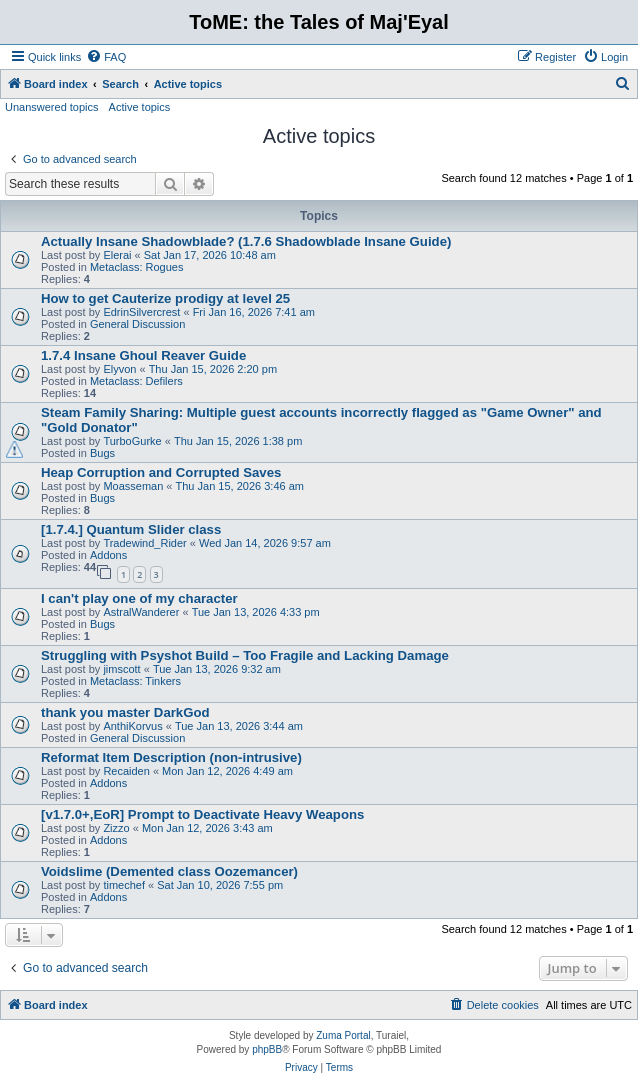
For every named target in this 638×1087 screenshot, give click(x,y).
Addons (108, 555)
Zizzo (116, 828)
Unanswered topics (52, 107)
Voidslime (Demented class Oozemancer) (169, 871)
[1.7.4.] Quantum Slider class (131, 529)
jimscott (121, 669)
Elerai (117, 255)
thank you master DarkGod (125, 712)
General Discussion (137, 324)
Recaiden (126, 771)
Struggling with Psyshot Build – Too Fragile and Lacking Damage (245, 655)
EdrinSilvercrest (141, 312)
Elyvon (119, 369)
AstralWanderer (141, 612)
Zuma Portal (343, 1035)
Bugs (102, 453)
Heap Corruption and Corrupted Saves (161, 472)
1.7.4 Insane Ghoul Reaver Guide (143, 355)
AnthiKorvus (132, 726)
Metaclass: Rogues (137, 267)
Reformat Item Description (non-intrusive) (171, 757)
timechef (124, 885)
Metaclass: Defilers (136, 381)
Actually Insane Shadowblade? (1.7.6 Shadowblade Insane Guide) (246, 241)
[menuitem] (106, 57)
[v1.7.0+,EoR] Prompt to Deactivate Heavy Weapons (202, 814)
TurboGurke (132, 441)
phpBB (267, 1049)
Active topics (140, 107)
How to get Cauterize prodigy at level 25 (165, 298)
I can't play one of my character (139, 598)
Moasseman (133, 486)
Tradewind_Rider (144, 543)
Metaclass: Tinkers (135, 681)
